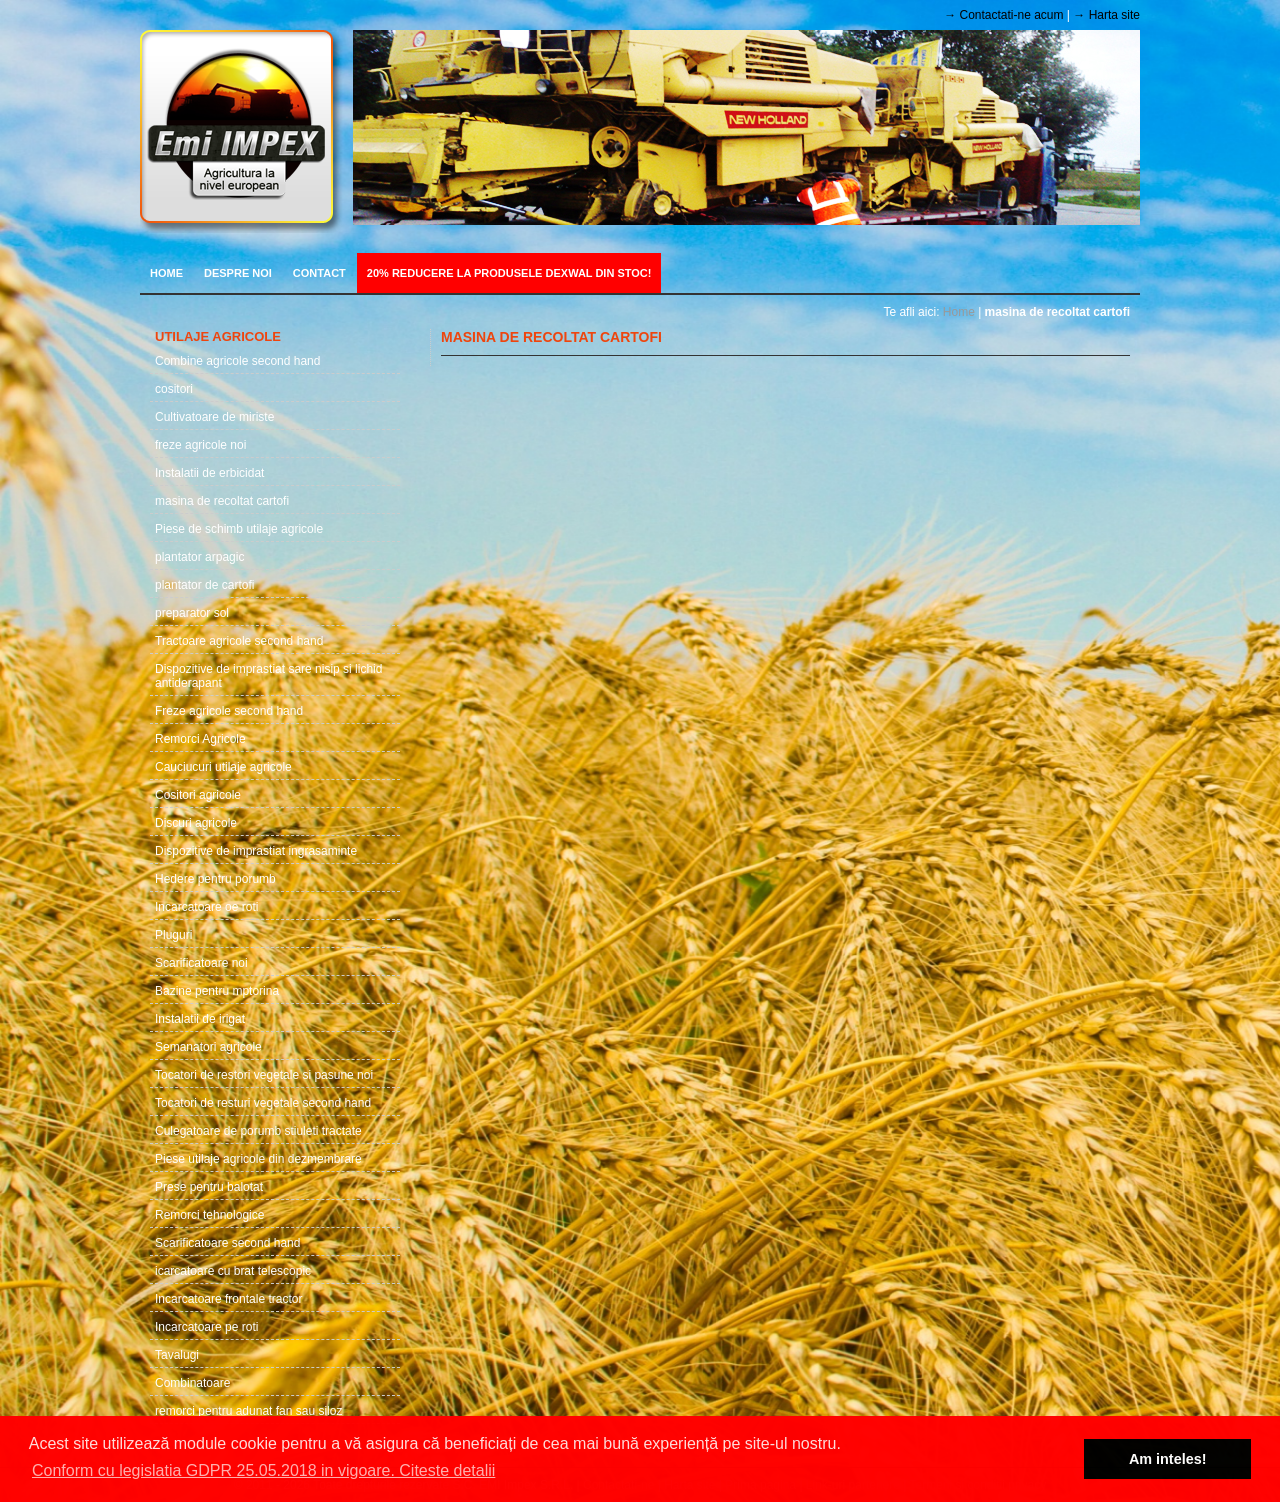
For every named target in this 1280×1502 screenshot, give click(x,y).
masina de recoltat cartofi (222, 501)
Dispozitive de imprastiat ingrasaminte (256, 851)
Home (166, 273)
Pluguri (173, 935)
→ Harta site (1106, 15)
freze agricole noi (200, 445)
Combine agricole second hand (237, 361)
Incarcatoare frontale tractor (228, 1299)
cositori (174, 389)
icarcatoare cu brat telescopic (233, 1271)
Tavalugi (177, 1355)
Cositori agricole (198, 795)
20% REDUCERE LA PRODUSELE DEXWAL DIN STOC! (509, 273)
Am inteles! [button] (1168, 1459)
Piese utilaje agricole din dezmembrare (258, 1159)
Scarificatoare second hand (227, 1243)
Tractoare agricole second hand (239, 641)
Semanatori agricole (208, 1047)
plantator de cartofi (204, 585)
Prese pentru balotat (209, 1187)
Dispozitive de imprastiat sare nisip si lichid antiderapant (268, 676)
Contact (319, 273)
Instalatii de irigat (200, 1019)
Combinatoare (192, 1383)
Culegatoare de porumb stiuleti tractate (258, 1131)
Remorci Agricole (200, 739)
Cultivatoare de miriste (214, 417)
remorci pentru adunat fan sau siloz (248, 1411)
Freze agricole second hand (229, 711)
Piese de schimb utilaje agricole (239, 529)
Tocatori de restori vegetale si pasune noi (264, 1075)
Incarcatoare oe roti (206, 907)
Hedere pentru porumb (215, 879)
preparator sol (192, 613)
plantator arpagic (199, 557)
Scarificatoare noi (201, 963)
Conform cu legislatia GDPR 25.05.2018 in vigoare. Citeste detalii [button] (263, 1470)
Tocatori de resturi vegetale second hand (263, 1103)
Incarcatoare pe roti (206, 1327)
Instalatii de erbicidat (209, 473)
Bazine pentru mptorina (217, 991)
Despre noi (238, 273)
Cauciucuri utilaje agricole (223, 767)
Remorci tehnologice (209, 1215)
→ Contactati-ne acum (1003, 15)
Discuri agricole (196, 823)
